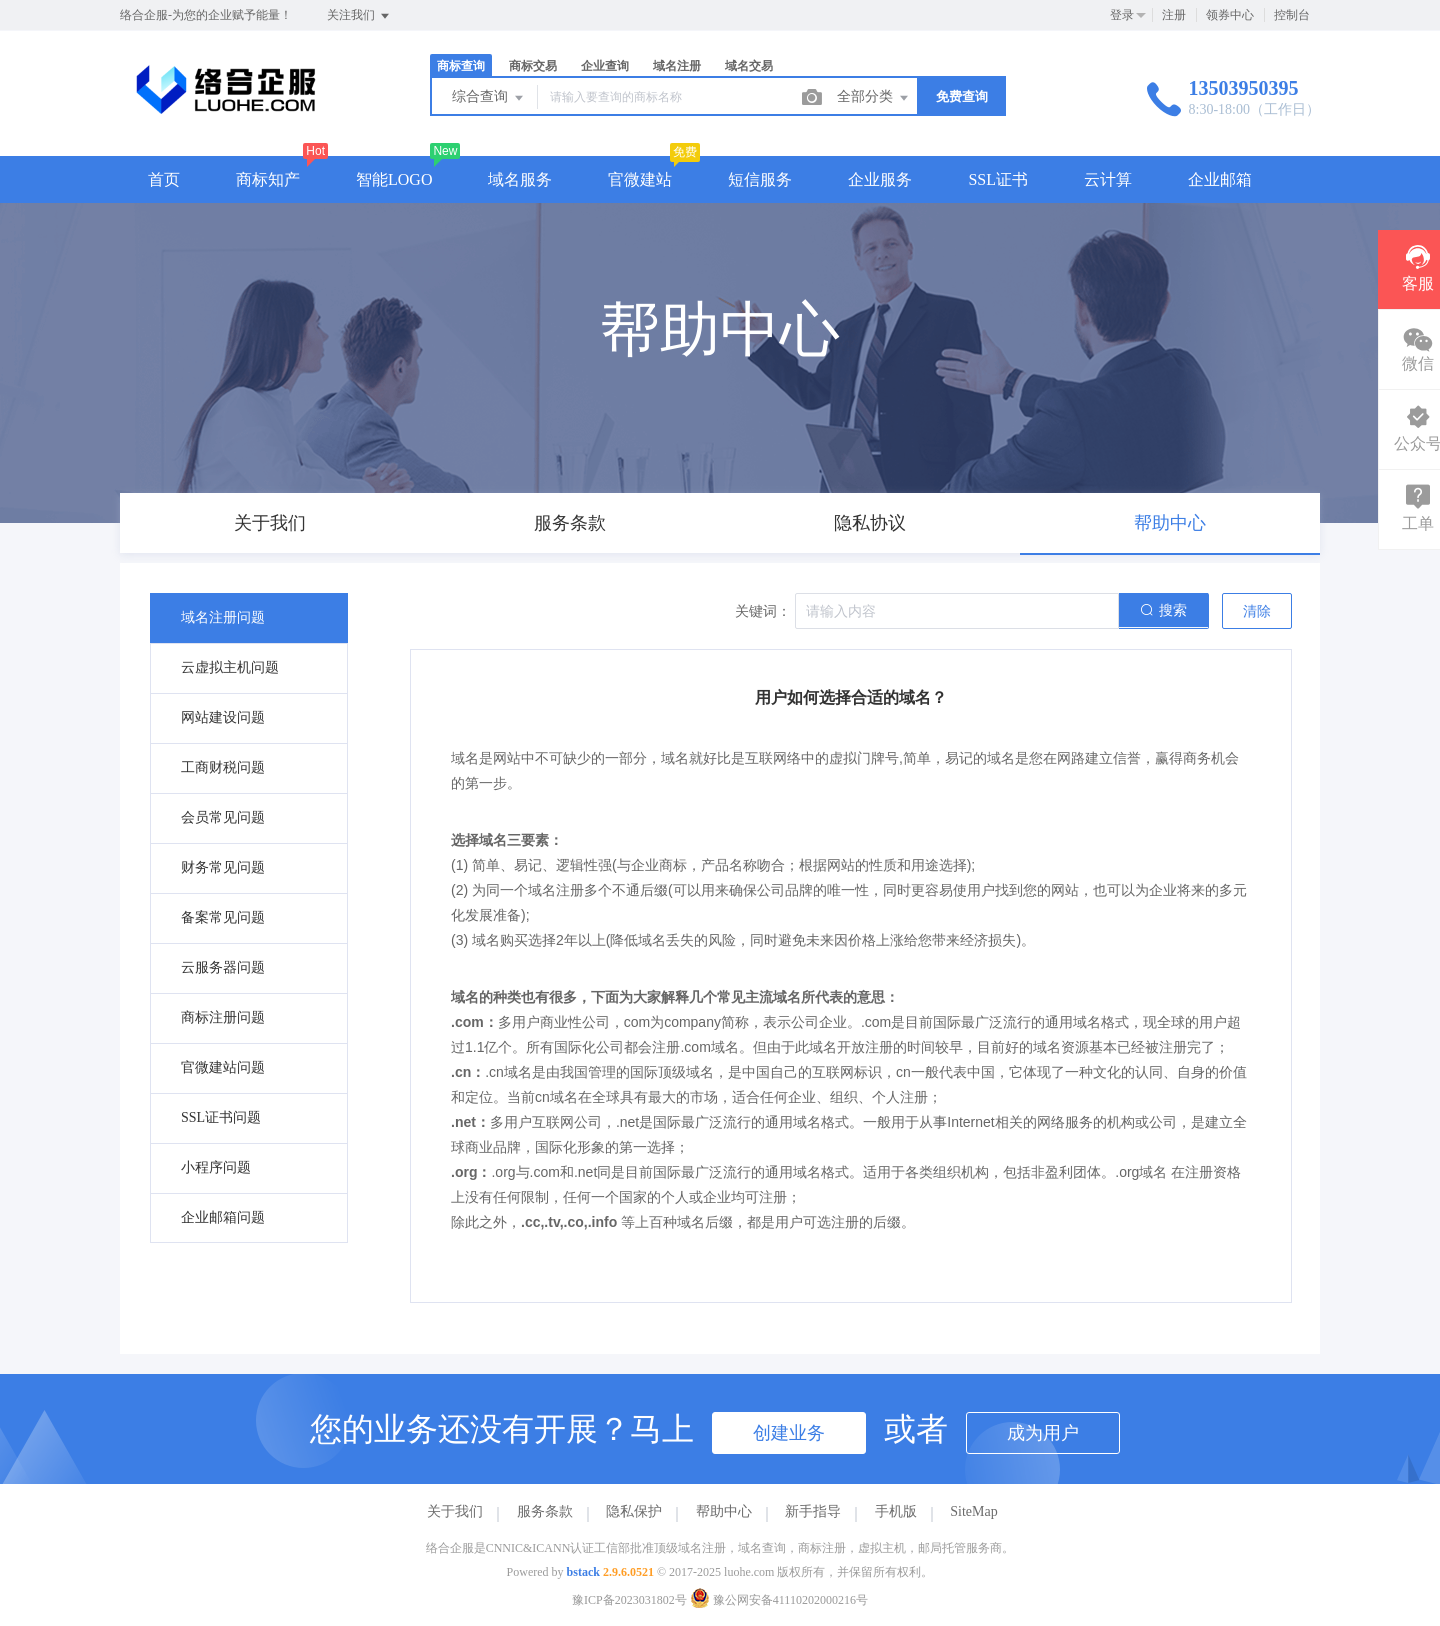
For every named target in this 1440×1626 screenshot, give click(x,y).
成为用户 (1043, 1433)
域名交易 (749, 66)
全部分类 (874, 98)
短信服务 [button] (760, 179)
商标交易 (533, 66)
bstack (583, 1572)
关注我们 (359, 16)
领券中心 (1230, 15)
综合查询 (489, 98)
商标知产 (268, 179)
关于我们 (455, 1511)
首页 (164, 179)
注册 (1174, 15)
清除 (1257, 611)
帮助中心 (724, 1511)
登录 (1122, 15)
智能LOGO (394, 179)
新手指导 (813, 1511)
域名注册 (677, 66)
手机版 (896, 1511)
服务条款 (545, 1511)
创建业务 (789, 1433)
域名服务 (520, 179)
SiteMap (973, 1511)
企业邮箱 (1220, 179)
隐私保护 (634, 1511)
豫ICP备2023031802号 (629, 1600)
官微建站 (640, 179)
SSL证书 (998, 179)
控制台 (1292, 15)
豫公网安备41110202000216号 (779, 1600)
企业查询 (605, 66)
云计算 (1108, 179)
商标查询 (461, 66)
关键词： (763, 611)
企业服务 (880, 179)
